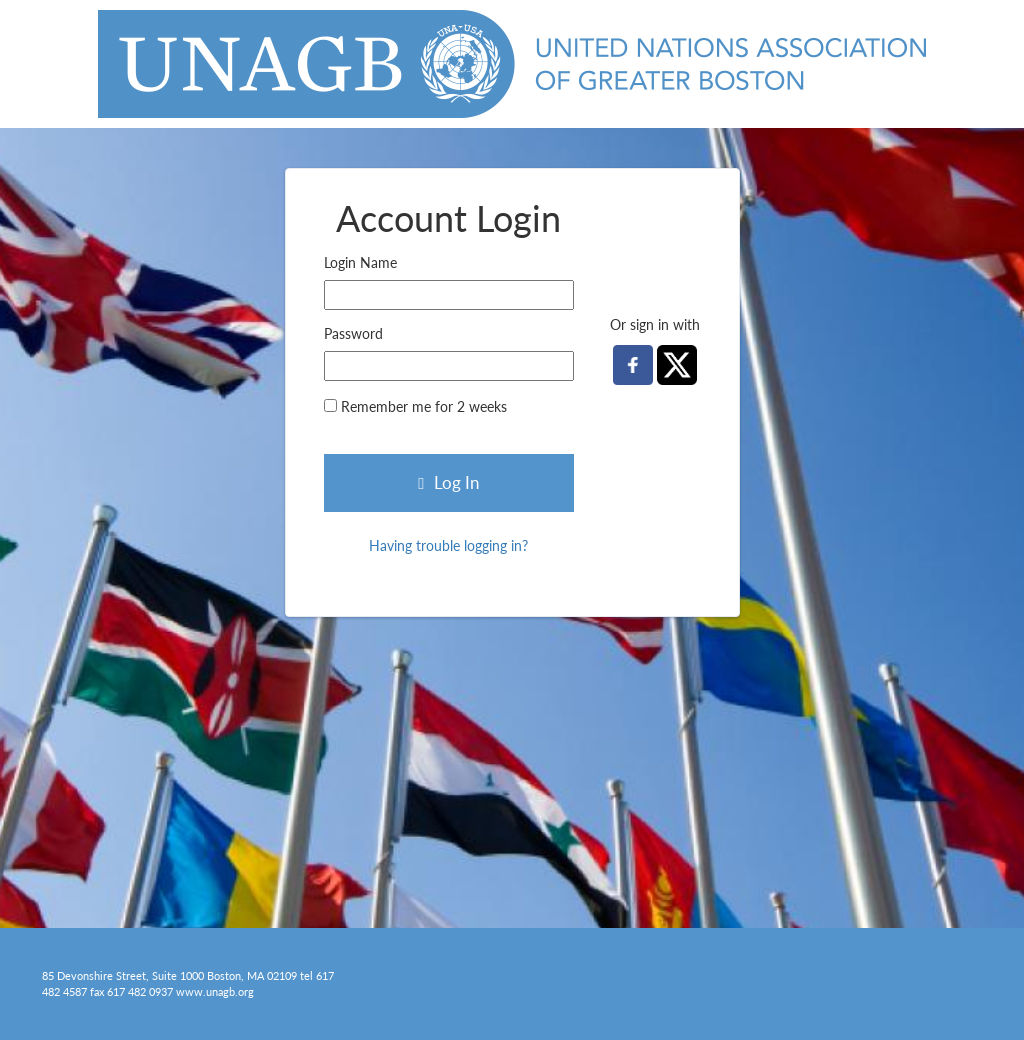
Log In (448, 482)
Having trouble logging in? (448, 545)
